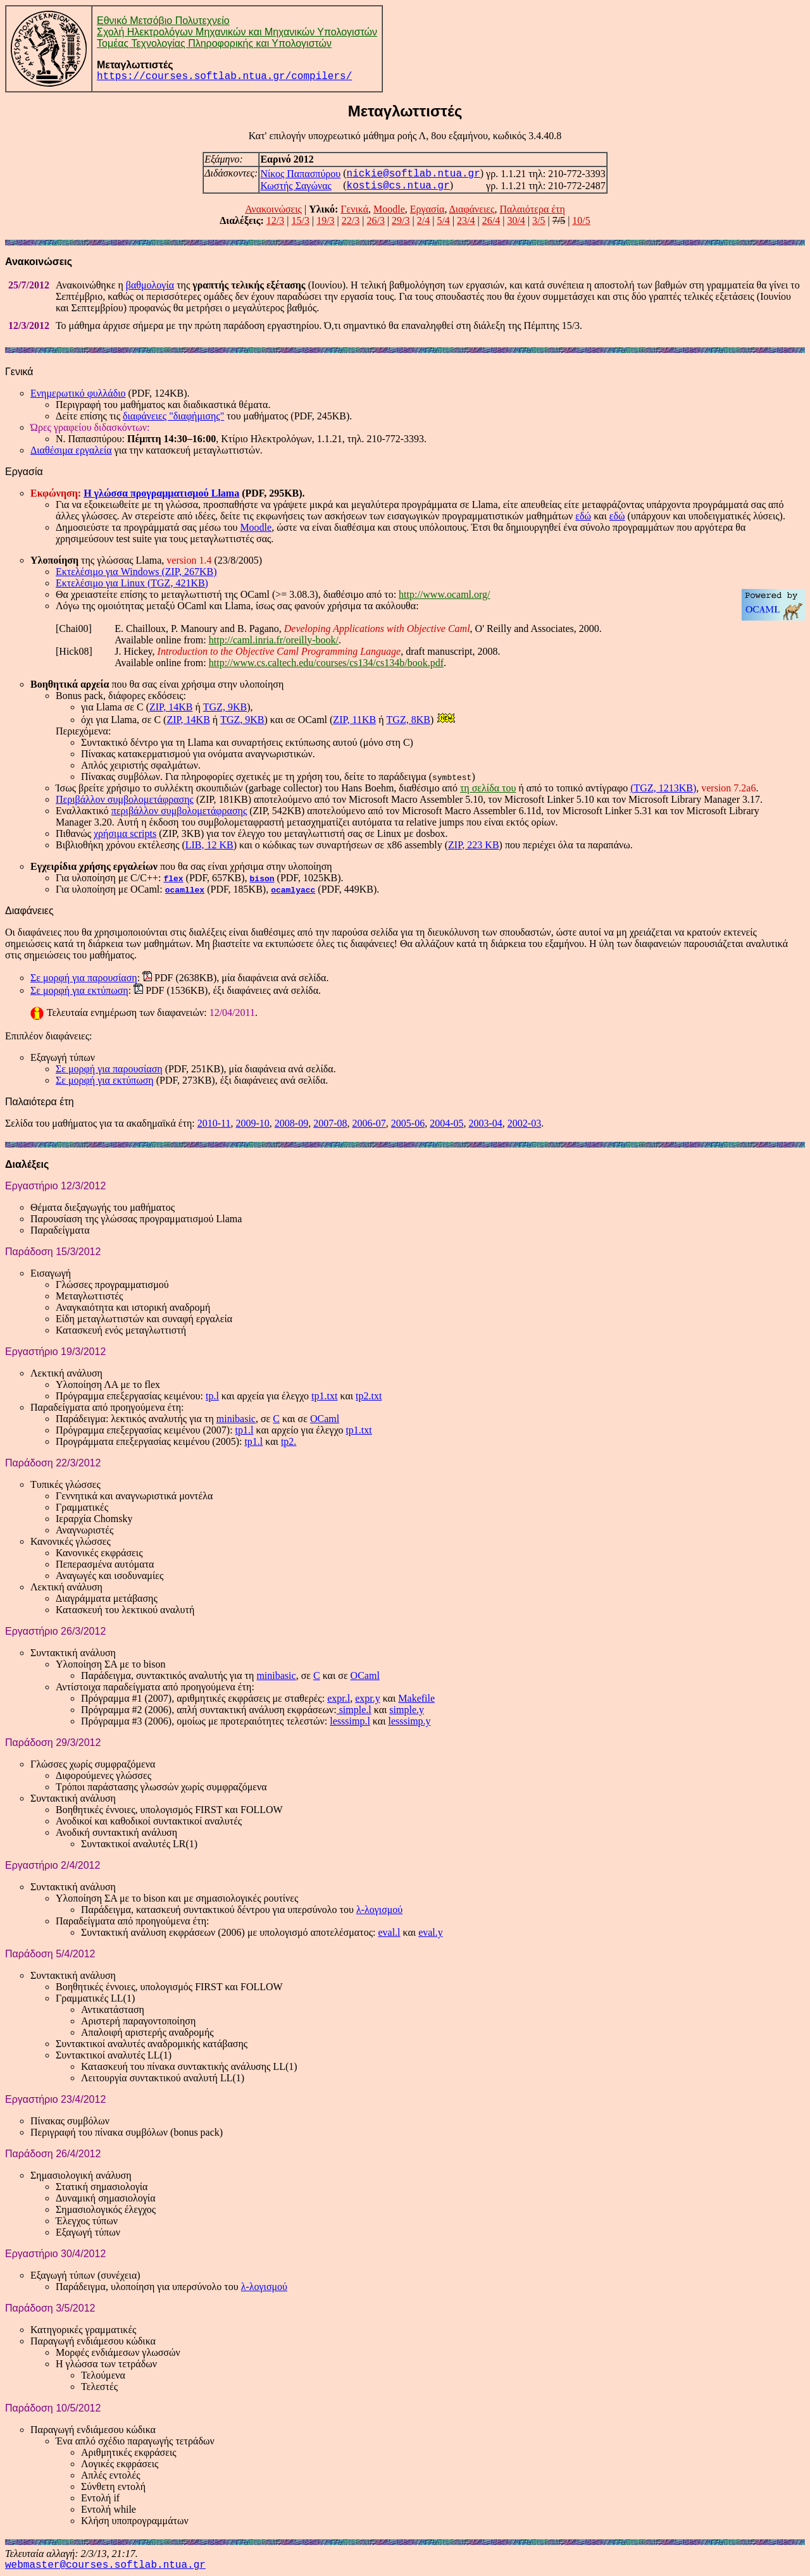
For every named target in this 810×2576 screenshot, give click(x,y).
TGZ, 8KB (408, 719)
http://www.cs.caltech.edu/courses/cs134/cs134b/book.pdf (326, 662)
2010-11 (214, 1123)
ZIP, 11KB (354, 719)
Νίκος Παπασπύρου (300, 173)
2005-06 (408, 1123)
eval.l (389, 1932)
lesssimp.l (350, 1721)
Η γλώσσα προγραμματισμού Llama (161, 493)
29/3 (400, 220)
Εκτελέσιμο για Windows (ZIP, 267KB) (136, 571)
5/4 (443, 220)
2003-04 (485, 1123)
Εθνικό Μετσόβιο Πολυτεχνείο (163, 20)
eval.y (430, 1932)
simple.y (406, 1709)
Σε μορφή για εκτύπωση (79, 990)
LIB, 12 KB (209, 844)
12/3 (275, 220)
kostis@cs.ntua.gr (398, 186)
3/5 (538, 220)
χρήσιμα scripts (125, 833)
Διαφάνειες (472, 209)
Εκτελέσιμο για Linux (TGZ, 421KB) (132, 583)
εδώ (583, 516)
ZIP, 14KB (170, 707)
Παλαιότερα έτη (531, 209)
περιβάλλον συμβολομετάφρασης (179, 810)
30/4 (516, 220)
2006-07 (369, 1123)
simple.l (354, 1709)
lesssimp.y (409, 1721)
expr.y (367, 1698)
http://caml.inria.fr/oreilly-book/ (274, 640)
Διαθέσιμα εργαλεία (71, 450)
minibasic (236, 1418)
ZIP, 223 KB (473, 844)
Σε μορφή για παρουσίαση (83, 977)
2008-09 (291, 1123)
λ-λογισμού (379, 1909)
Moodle (389, 209)
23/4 (466, 220)
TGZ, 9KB (225, 707)
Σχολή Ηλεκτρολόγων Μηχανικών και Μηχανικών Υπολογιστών (237, 32)
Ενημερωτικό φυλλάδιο (78, 393)
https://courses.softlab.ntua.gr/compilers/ (224, 76)
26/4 (491, 220)
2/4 (423, 220)
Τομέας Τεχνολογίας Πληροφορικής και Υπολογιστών (214, 43)
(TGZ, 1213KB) (663, 788)
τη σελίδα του (488, 788)
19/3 (325, 220)
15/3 (300, 220)
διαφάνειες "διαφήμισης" (173, 416)
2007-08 (330, 1123)
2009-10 (253, 1123)
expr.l (338, 1698)
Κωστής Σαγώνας (296, 185)
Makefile (416, 1698)
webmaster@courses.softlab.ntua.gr (105, 2565)
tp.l (212, 1395)
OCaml (324, 1418)
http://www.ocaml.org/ (444, 594)
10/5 (581, 220)
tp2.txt (369, 1395)
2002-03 (524, 1123)
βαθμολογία (150, 285)
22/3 (350, 220)
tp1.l (244, 1430)
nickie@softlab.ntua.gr (413, 174)
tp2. (288, 1441)
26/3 (375, 220)
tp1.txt (324, 1395)
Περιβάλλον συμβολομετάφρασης (125, 799)
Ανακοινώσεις (273, 209)
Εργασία (427, 209)
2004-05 (446, 1123)
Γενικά (354, 209)
